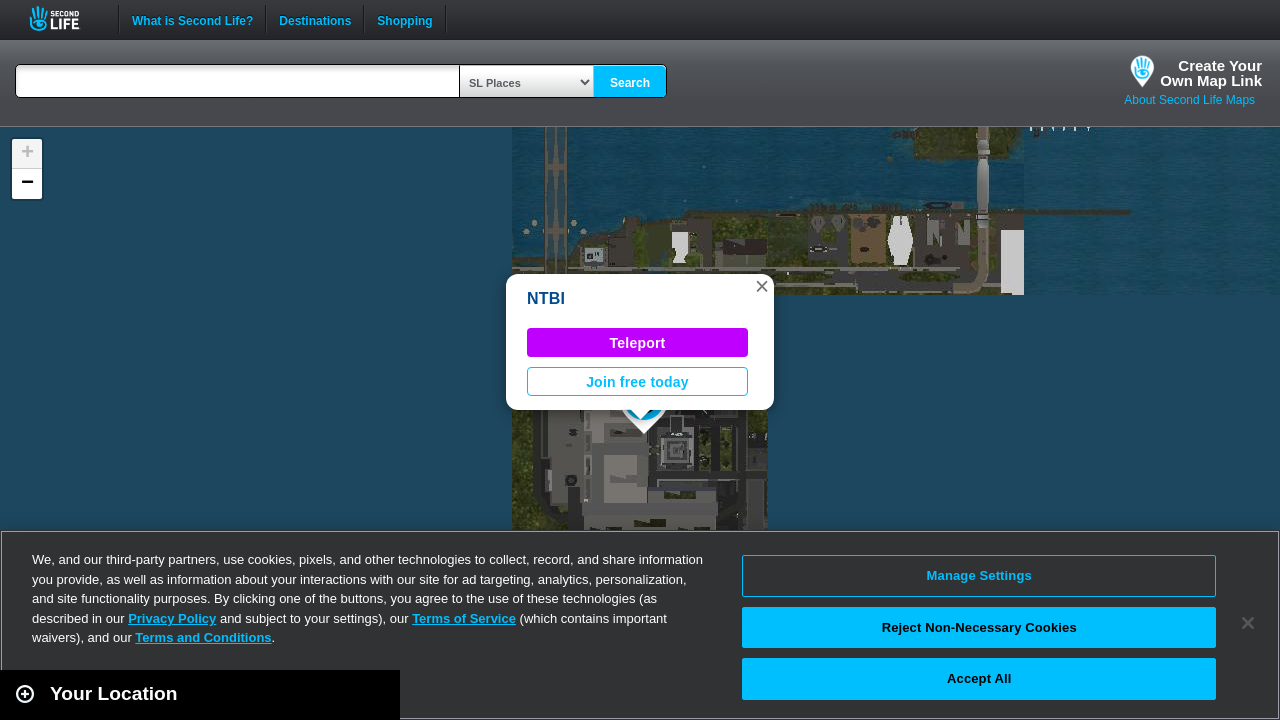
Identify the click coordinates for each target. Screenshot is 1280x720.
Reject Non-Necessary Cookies (979, 627)
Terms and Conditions (203, 637)
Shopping (404, 19)
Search (630, 83)
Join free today (637, 382)
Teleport (638, 343)
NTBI (546, 298)
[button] (762, 286)
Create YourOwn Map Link (1211, 73)
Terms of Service (464, 618)
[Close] (1248, 623)
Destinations (315, 19)
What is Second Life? (192, 19)
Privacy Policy (172, 618)
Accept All (979, 678)
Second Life (65, 18)
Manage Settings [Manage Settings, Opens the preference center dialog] (979, 575)
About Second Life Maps (1189, 100)
